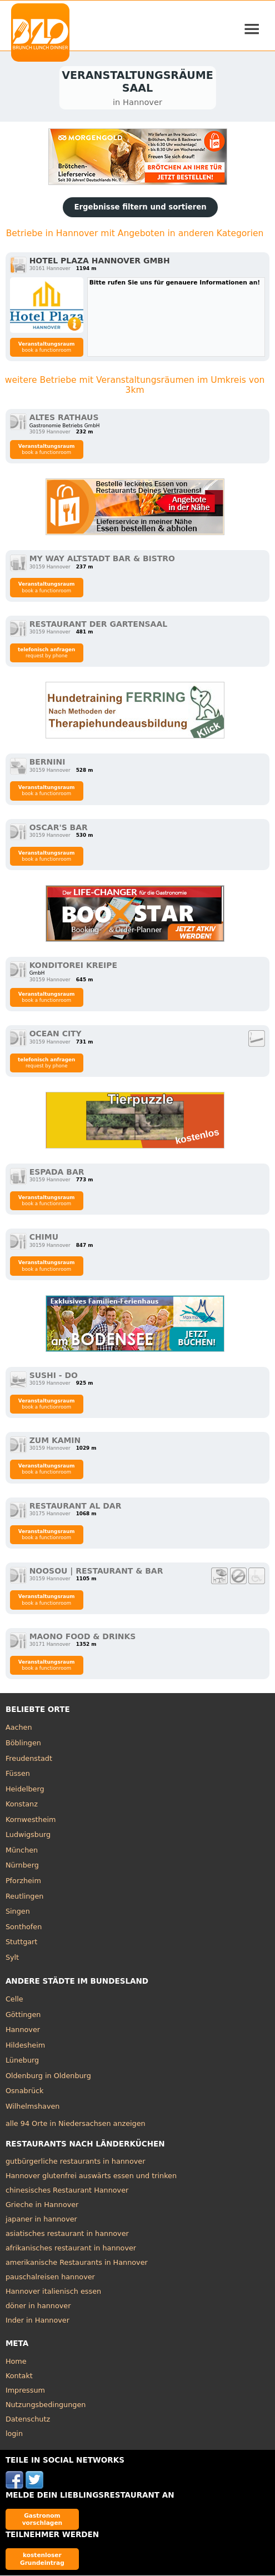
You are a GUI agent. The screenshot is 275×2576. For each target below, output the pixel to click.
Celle (14, 2000)
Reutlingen (25, 1897)
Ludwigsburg (28, 1835)
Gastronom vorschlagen (42, 2520)
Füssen (18, 1774)
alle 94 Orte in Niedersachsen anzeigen (76, 2124)
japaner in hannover (41, 2220)
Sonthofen (24, 1927)
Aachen (19, 1728)
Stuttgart (21, 1943)
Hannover (23, 2030)
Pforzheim (23, 1882)
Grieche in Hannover (42, 2205)
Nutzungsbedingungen (46, 2406)
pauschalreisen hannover (50, 2278)
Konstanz (22, 1805)
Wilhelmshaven (33, 2107)
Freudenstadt (29, 1759)
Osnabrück (25, 2092)
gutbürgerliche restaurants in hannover (76, 2162)
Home (16, 2362)
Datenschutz (28, 2420)
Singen (18, 1912)
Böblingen (23, 1744)
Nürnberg (22, 1866)
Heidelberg (25, 1789)
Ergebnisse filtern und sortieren (140, 208)
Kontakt (19, 2377)
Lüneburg (22, 2061)
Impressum (25, 2391)
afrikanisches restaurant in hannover (71, 2249)
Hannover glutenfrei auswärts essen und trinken (91, 2177)
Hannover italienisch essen (53, 2292)
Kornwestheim (31, 1820)
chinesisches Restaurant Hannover (67, 2191)
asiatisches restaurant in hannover (67, 2234)
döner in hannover (38, 2307)
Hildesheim (25, 2045)
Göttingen (23, 2015)
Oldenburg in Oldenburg (48, 2077)
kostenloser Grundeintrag (42, 2560)
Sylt (12, 1958)
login (14, 2434)
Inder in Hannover (37, 2321)
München (22, 1851)
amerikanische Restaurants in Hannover (77, 2263)
